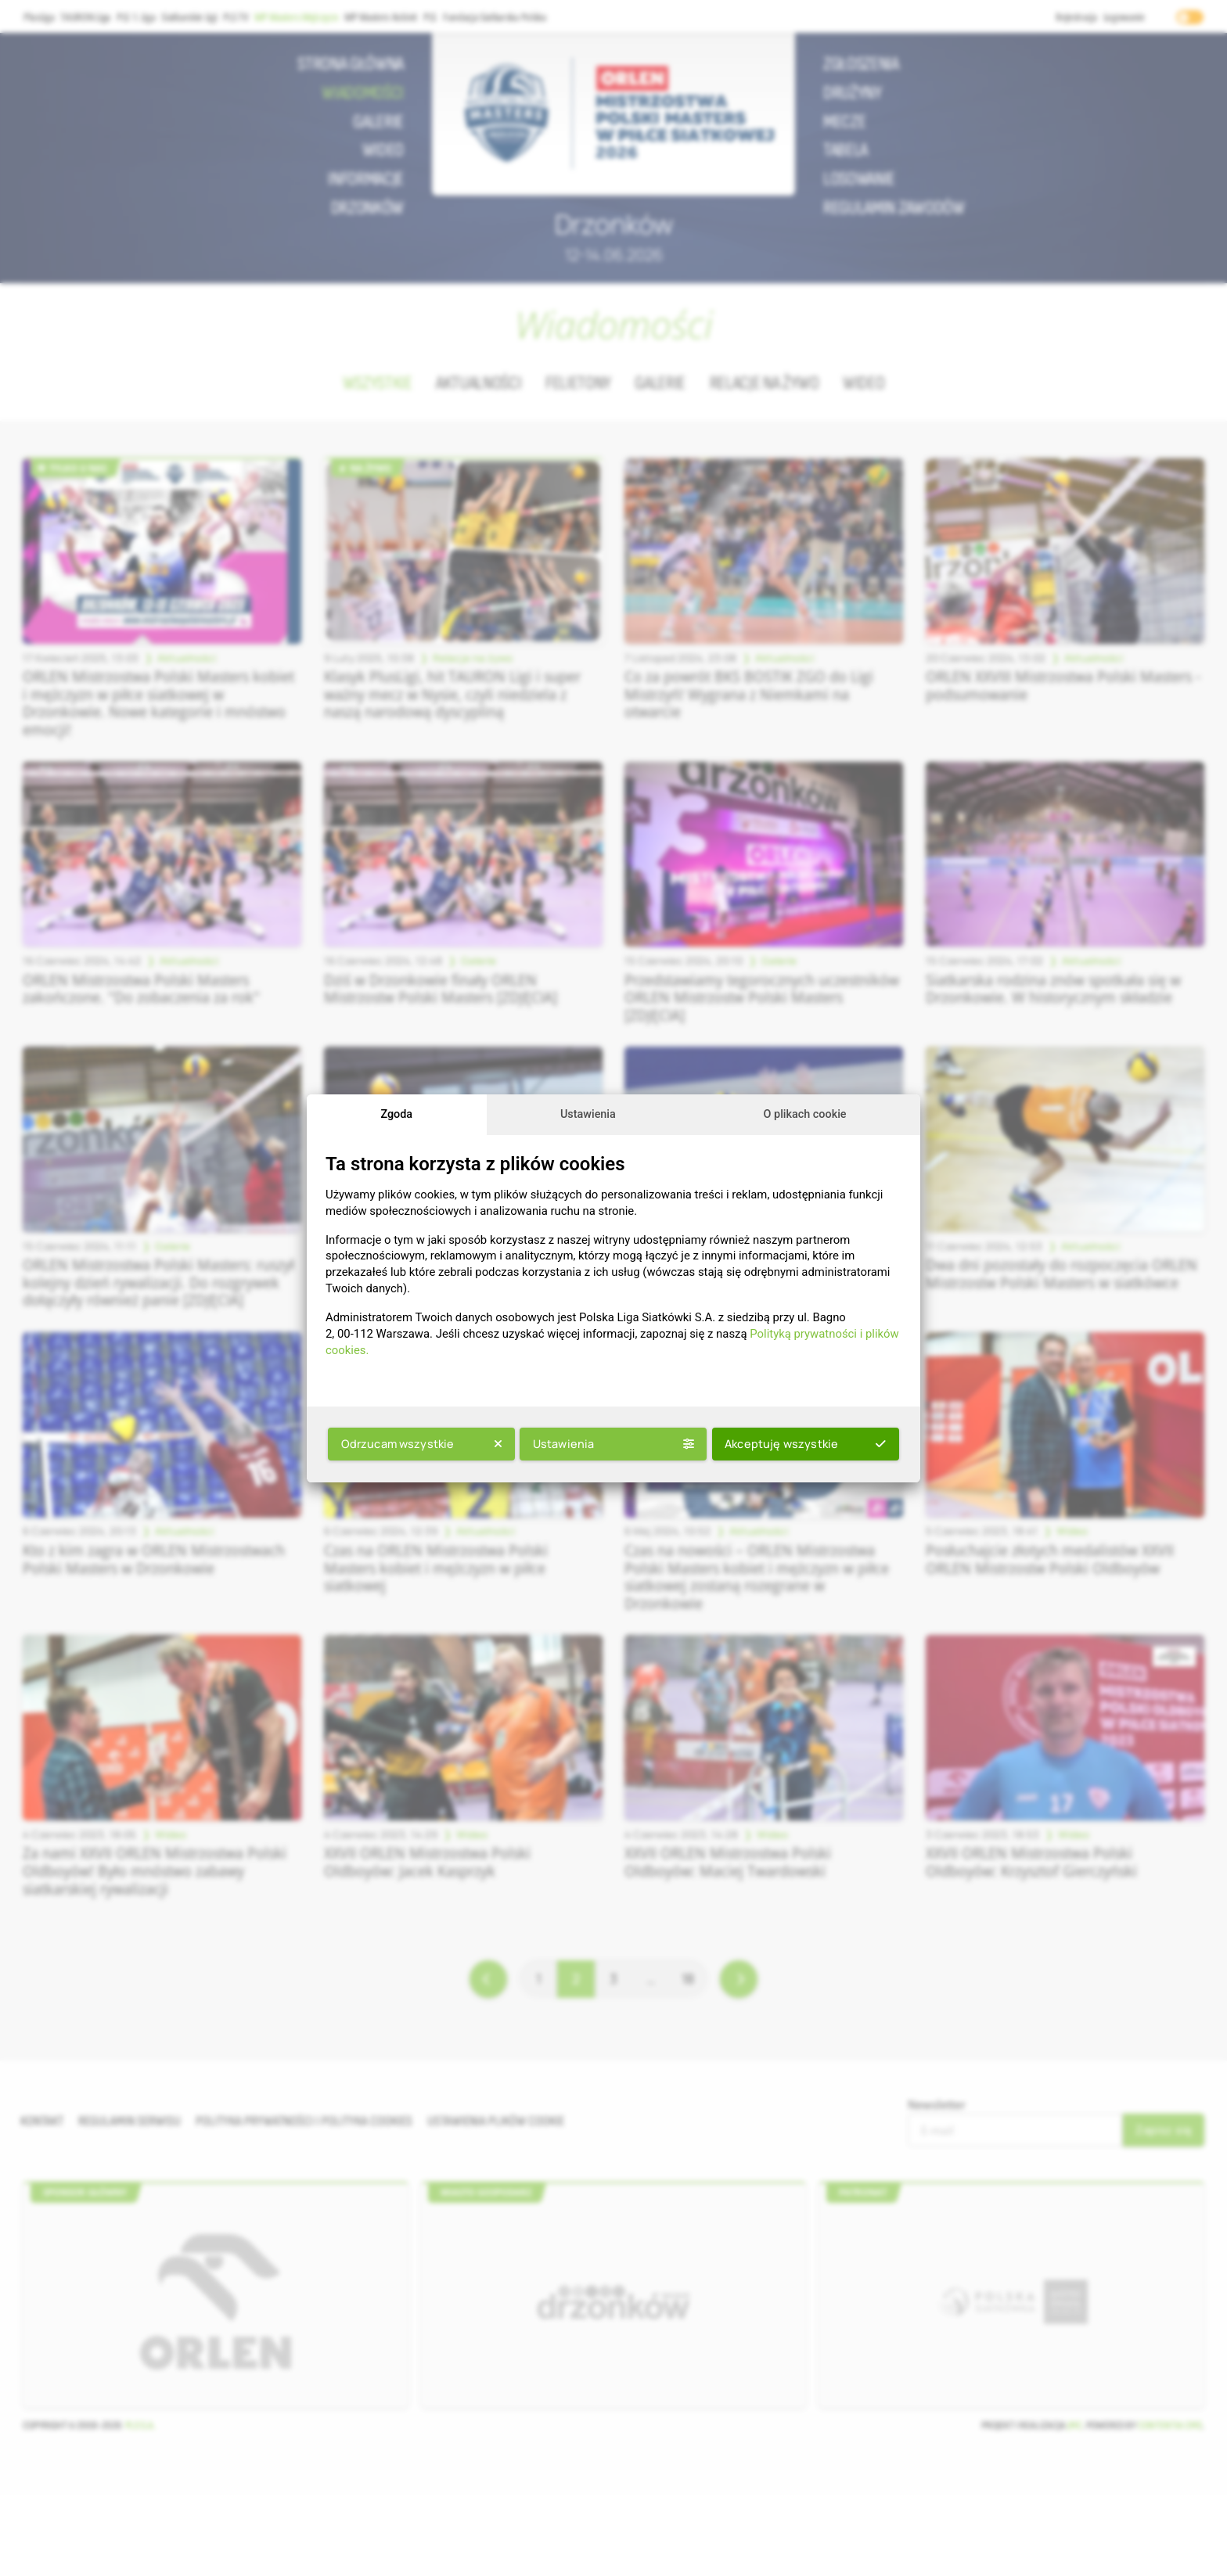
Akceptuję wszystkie (805, 1443)
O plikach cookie (805, 1114)
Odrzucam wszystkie (421, 1443)
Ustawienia (588, 1114)
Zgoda (396, 1114)
